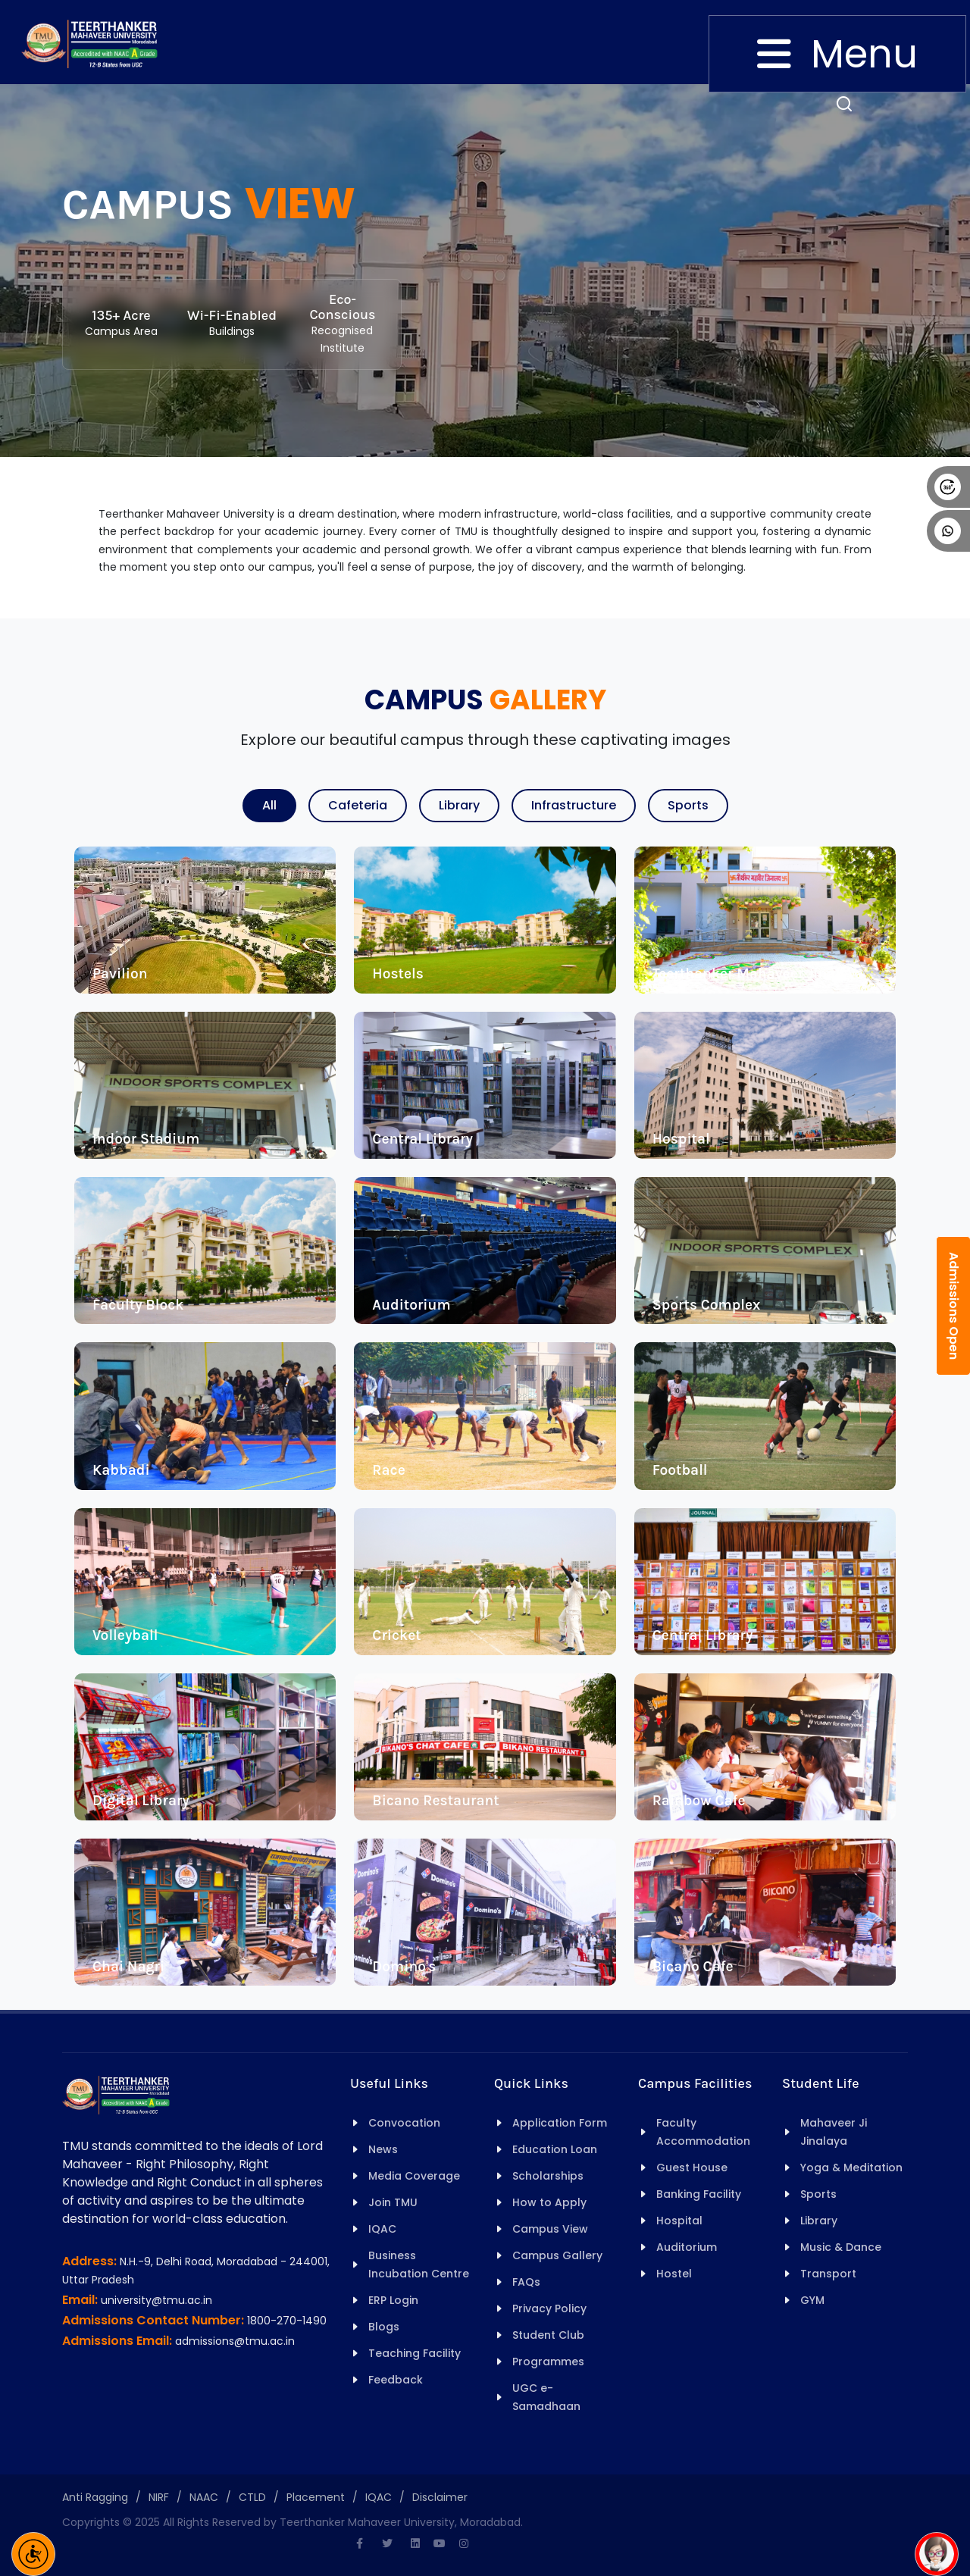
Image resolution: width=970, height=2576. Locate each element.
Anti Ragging (95, 2497)
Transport (828, 2273)
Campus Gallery (557, 2255)
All (269, 805)
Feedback (395, 2379)
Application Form (559, 2122)
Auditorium (686, 2247)
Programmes (548, 2361)
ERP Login (393, 2300)
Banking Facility (698, 2194)
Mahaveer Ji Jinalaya (833, 2132)
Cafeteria (357, 805)
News (383, 2149)
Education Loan (554, 2149)
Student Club (548, 2335)
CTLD (252, 2497)
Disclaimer (440, 2497)
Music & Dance (840, 2247)
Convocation (404, 2122)
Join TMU (393, 2202)
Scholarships (548, 2175)
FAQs (526, 2282)
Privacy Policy (549, 2308)
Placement (315, 2497)
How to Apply (549, 2202)
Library (459, 805)
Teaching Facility (414, 2353)
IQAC (382, 2228)
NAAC (203, 2497)
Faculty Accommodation (703, 2132)
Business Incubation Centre (418, 2264)
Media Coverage (414, 2175)
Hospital (679, 2220)
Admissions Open (953, 1306)
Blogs (383, 2326)
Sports (688, 805)
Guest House (692, 2167)
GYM (812, 2300)
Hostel (674, 2273)
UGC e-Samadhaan (546, 2397)
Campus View (550, 2228)
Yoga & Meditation (851, 2167)
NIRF (159, 2497)
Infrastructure (573, 805)
